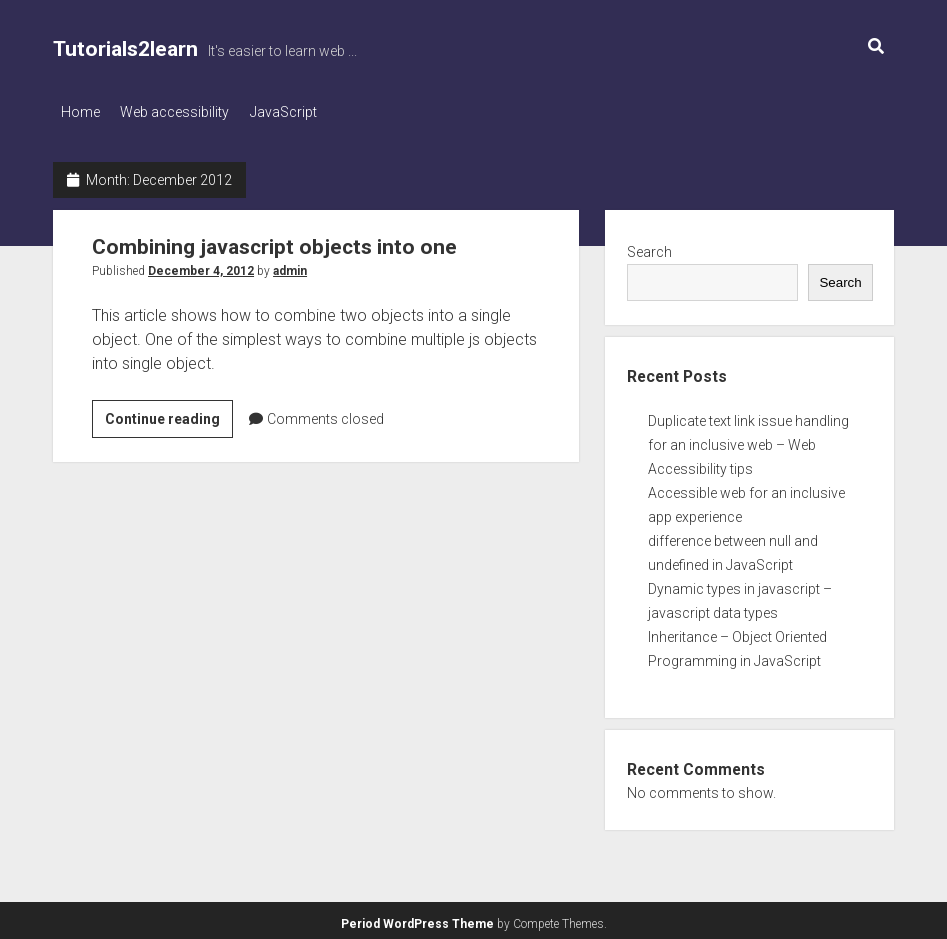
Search (649, 246)
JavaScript (302, 112)
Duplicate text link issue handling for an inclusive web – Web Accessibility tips (748, 440)
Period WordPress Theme (417, 919)
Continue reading (169, 416)
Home (80, 112)
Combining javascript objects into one (274, 241)
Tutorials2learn (125, 49)
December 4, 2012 (201, 265)
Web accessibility (184, 112)
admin (290, 265)
